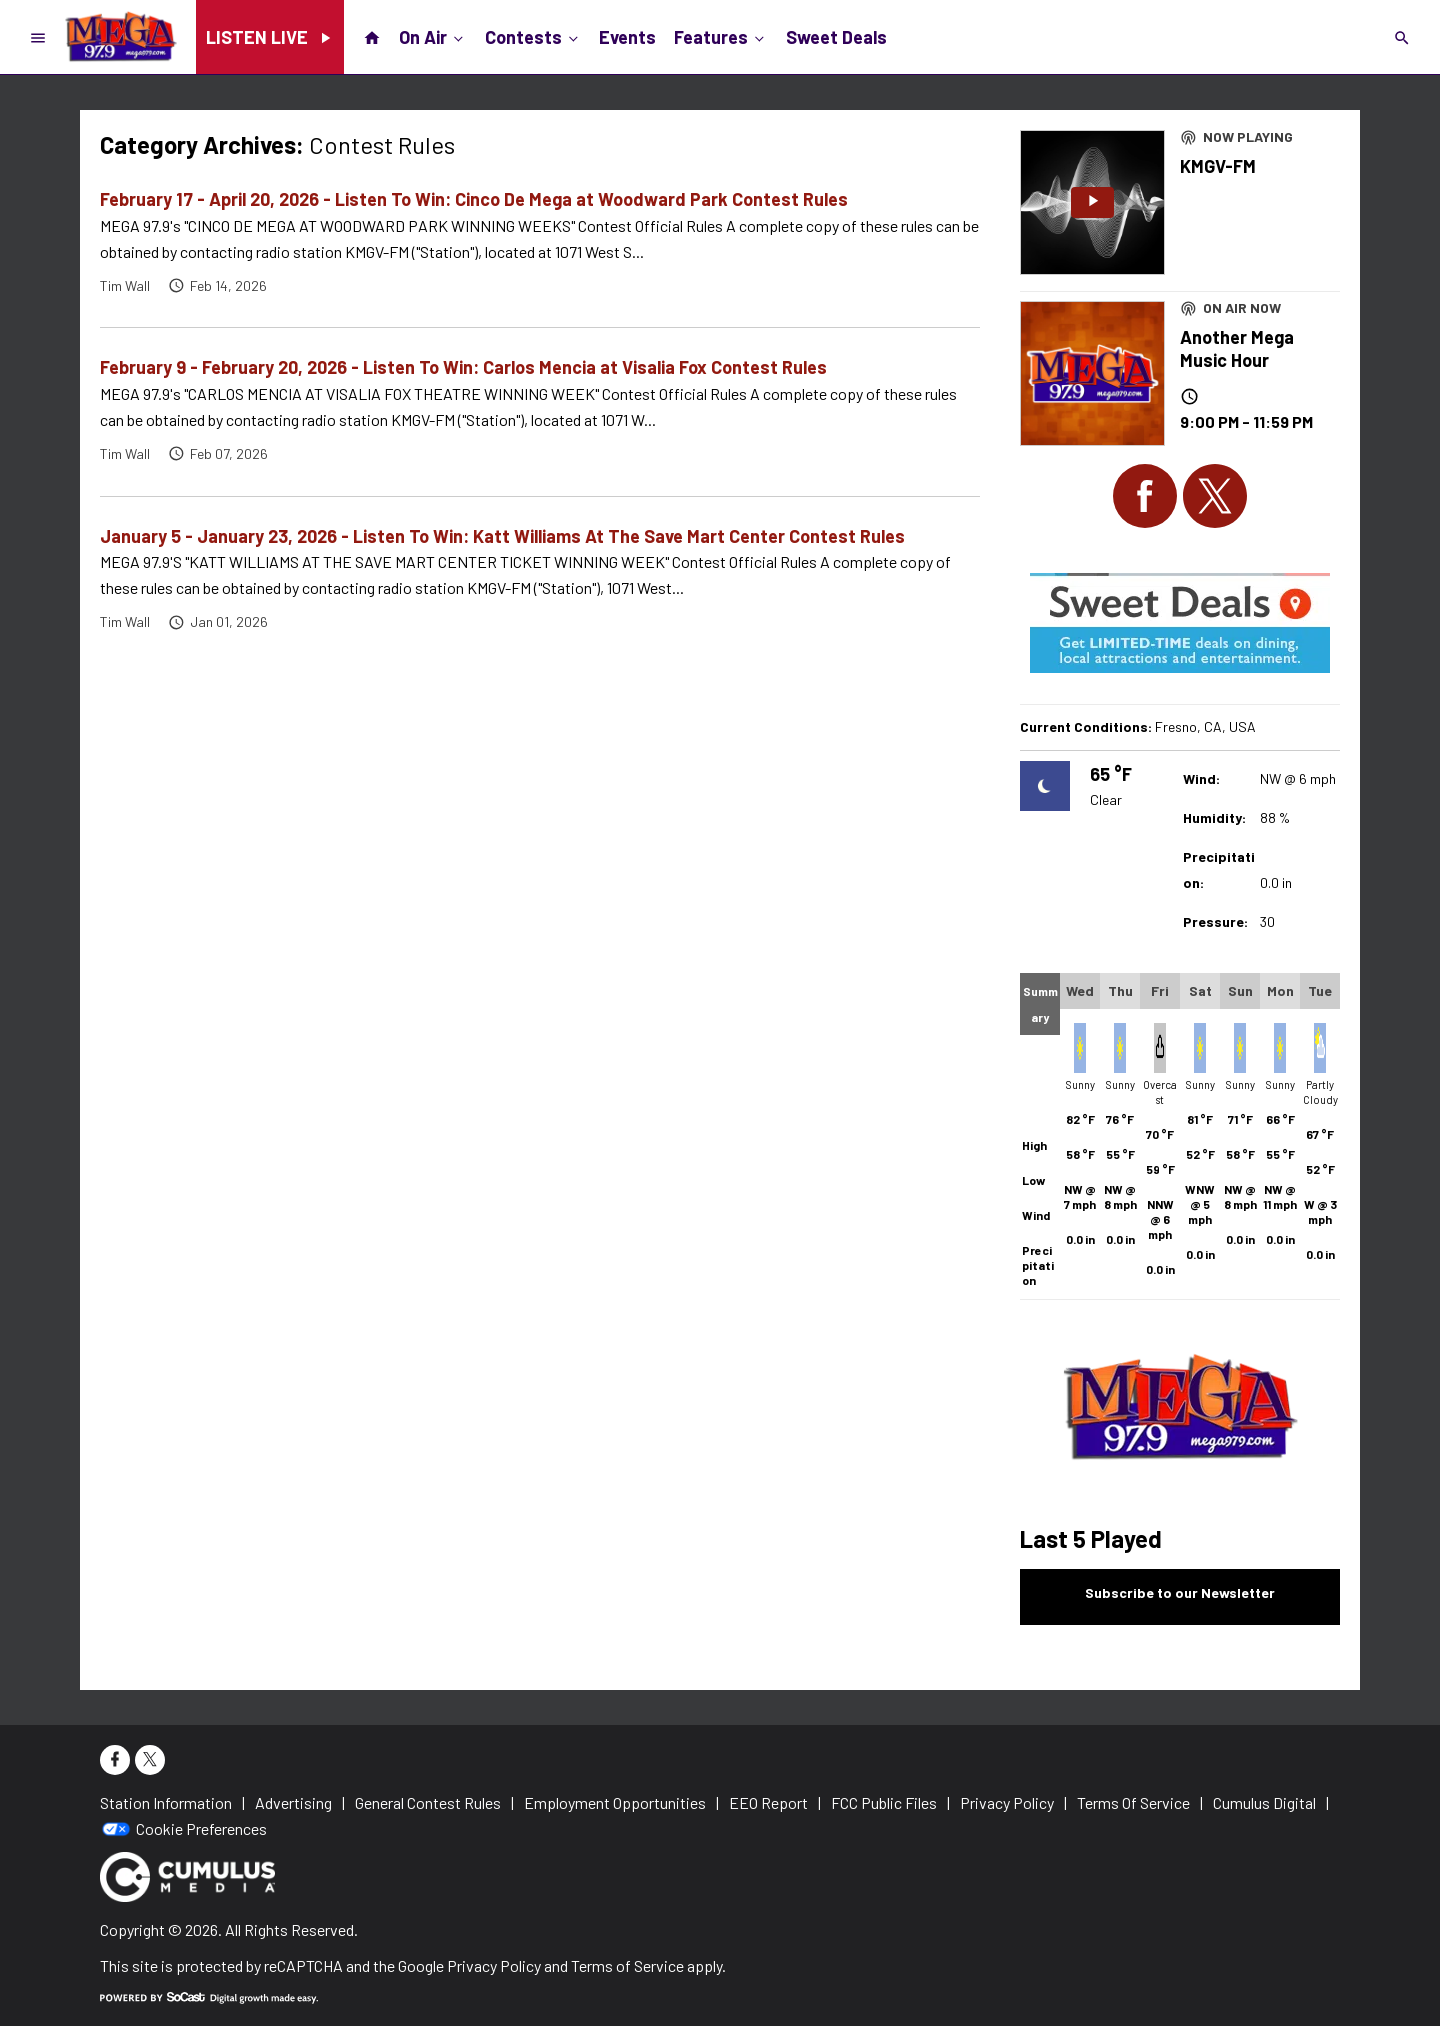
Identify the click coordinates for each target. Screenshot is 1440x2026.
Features (721, 36)
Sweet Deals (836, 37)
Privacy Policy (494, 1965)
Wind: (1201, 778)
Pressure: (1215, 921)
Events (627, 37)
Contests (533, 36)
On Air (433, 36)
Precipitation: (1219, 869)
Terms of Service (627, 1965)
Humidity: (1214, 817)
